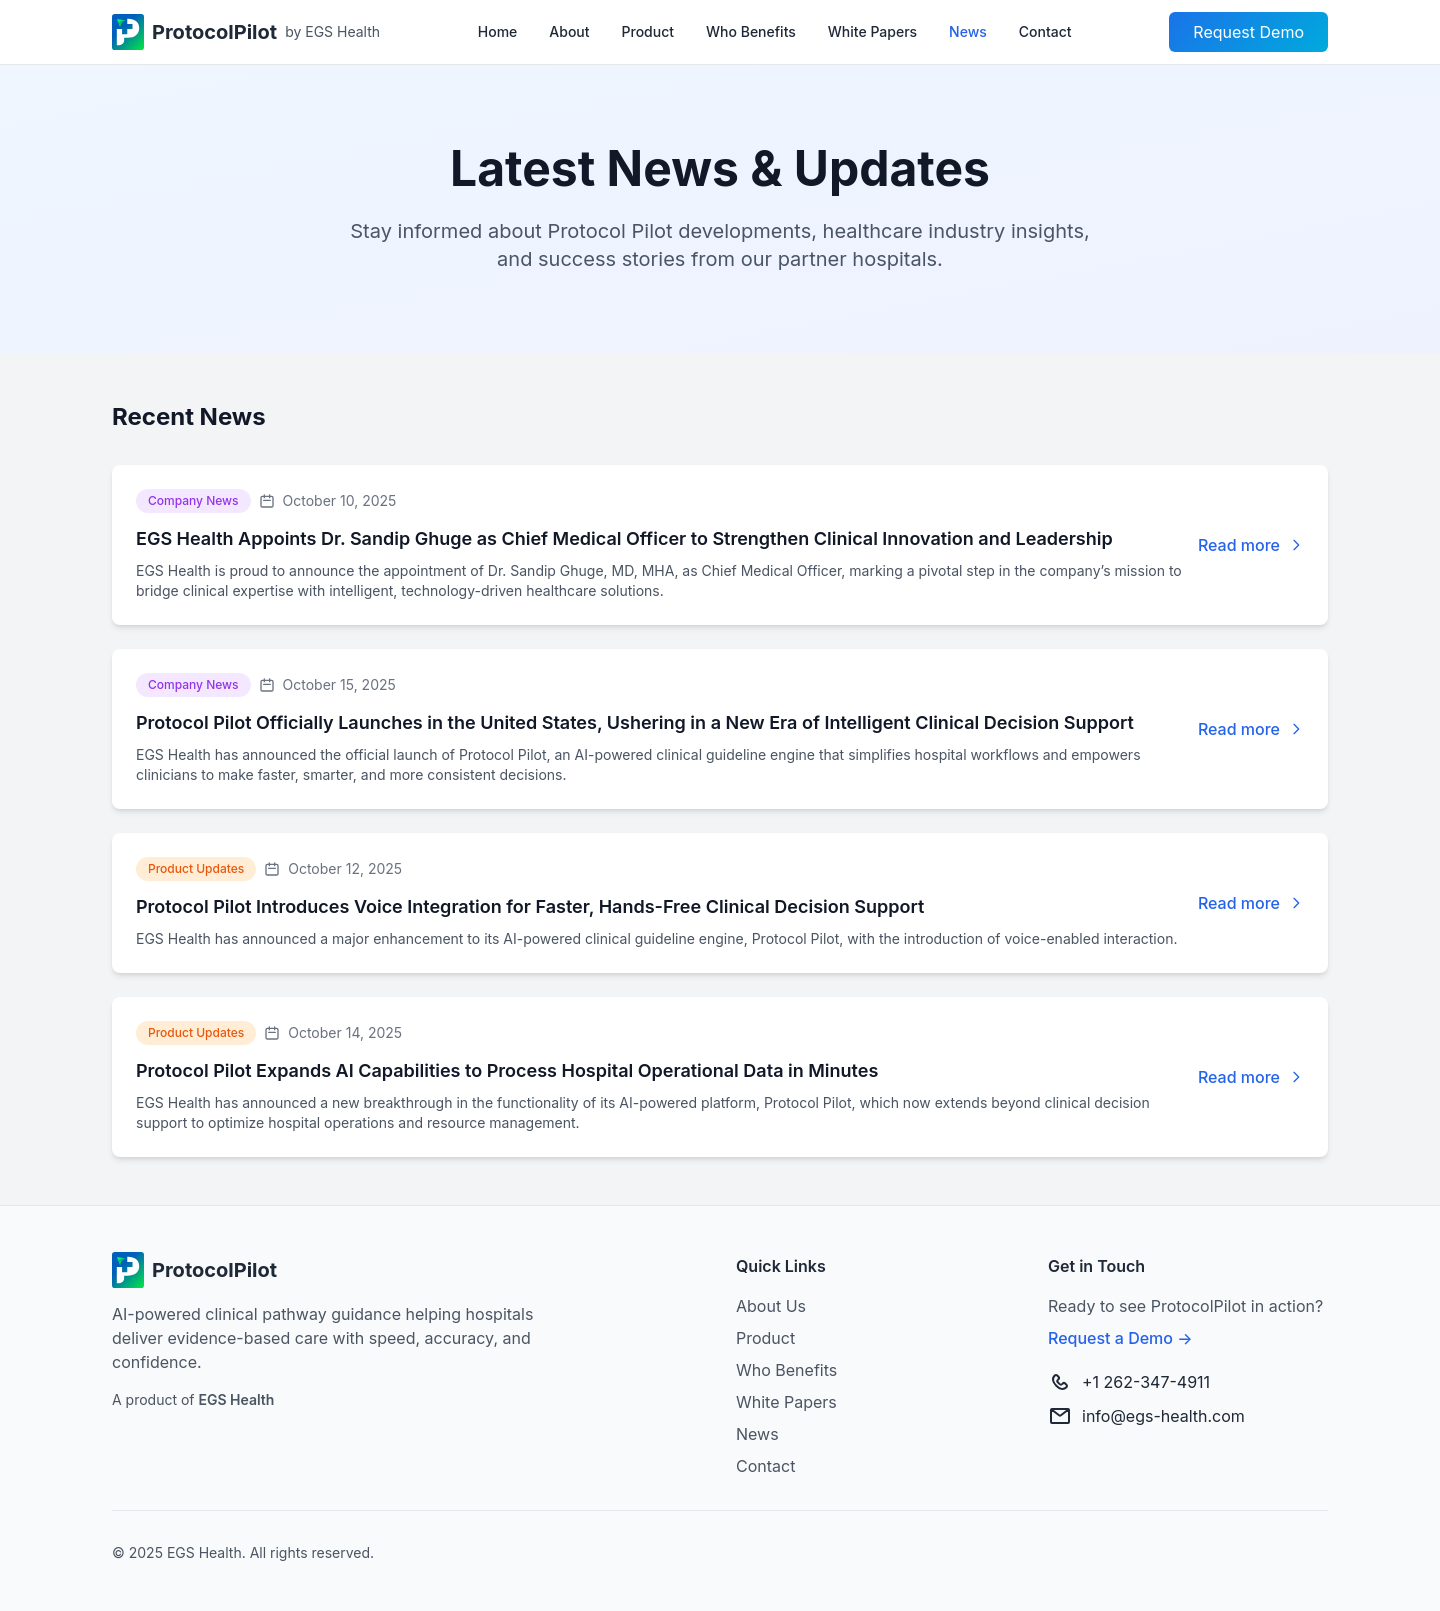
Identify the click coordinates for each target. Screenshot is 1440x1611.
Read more (1239, 545)
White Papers (872, 31)
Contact (1045, 31)
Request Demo (1248, 32)
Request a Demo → (1120, 1338)
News (968, 31)
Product (648, 31)
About (569, 31)
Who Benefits (751, 31)
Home (498, 31)
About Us (771, 1306)
